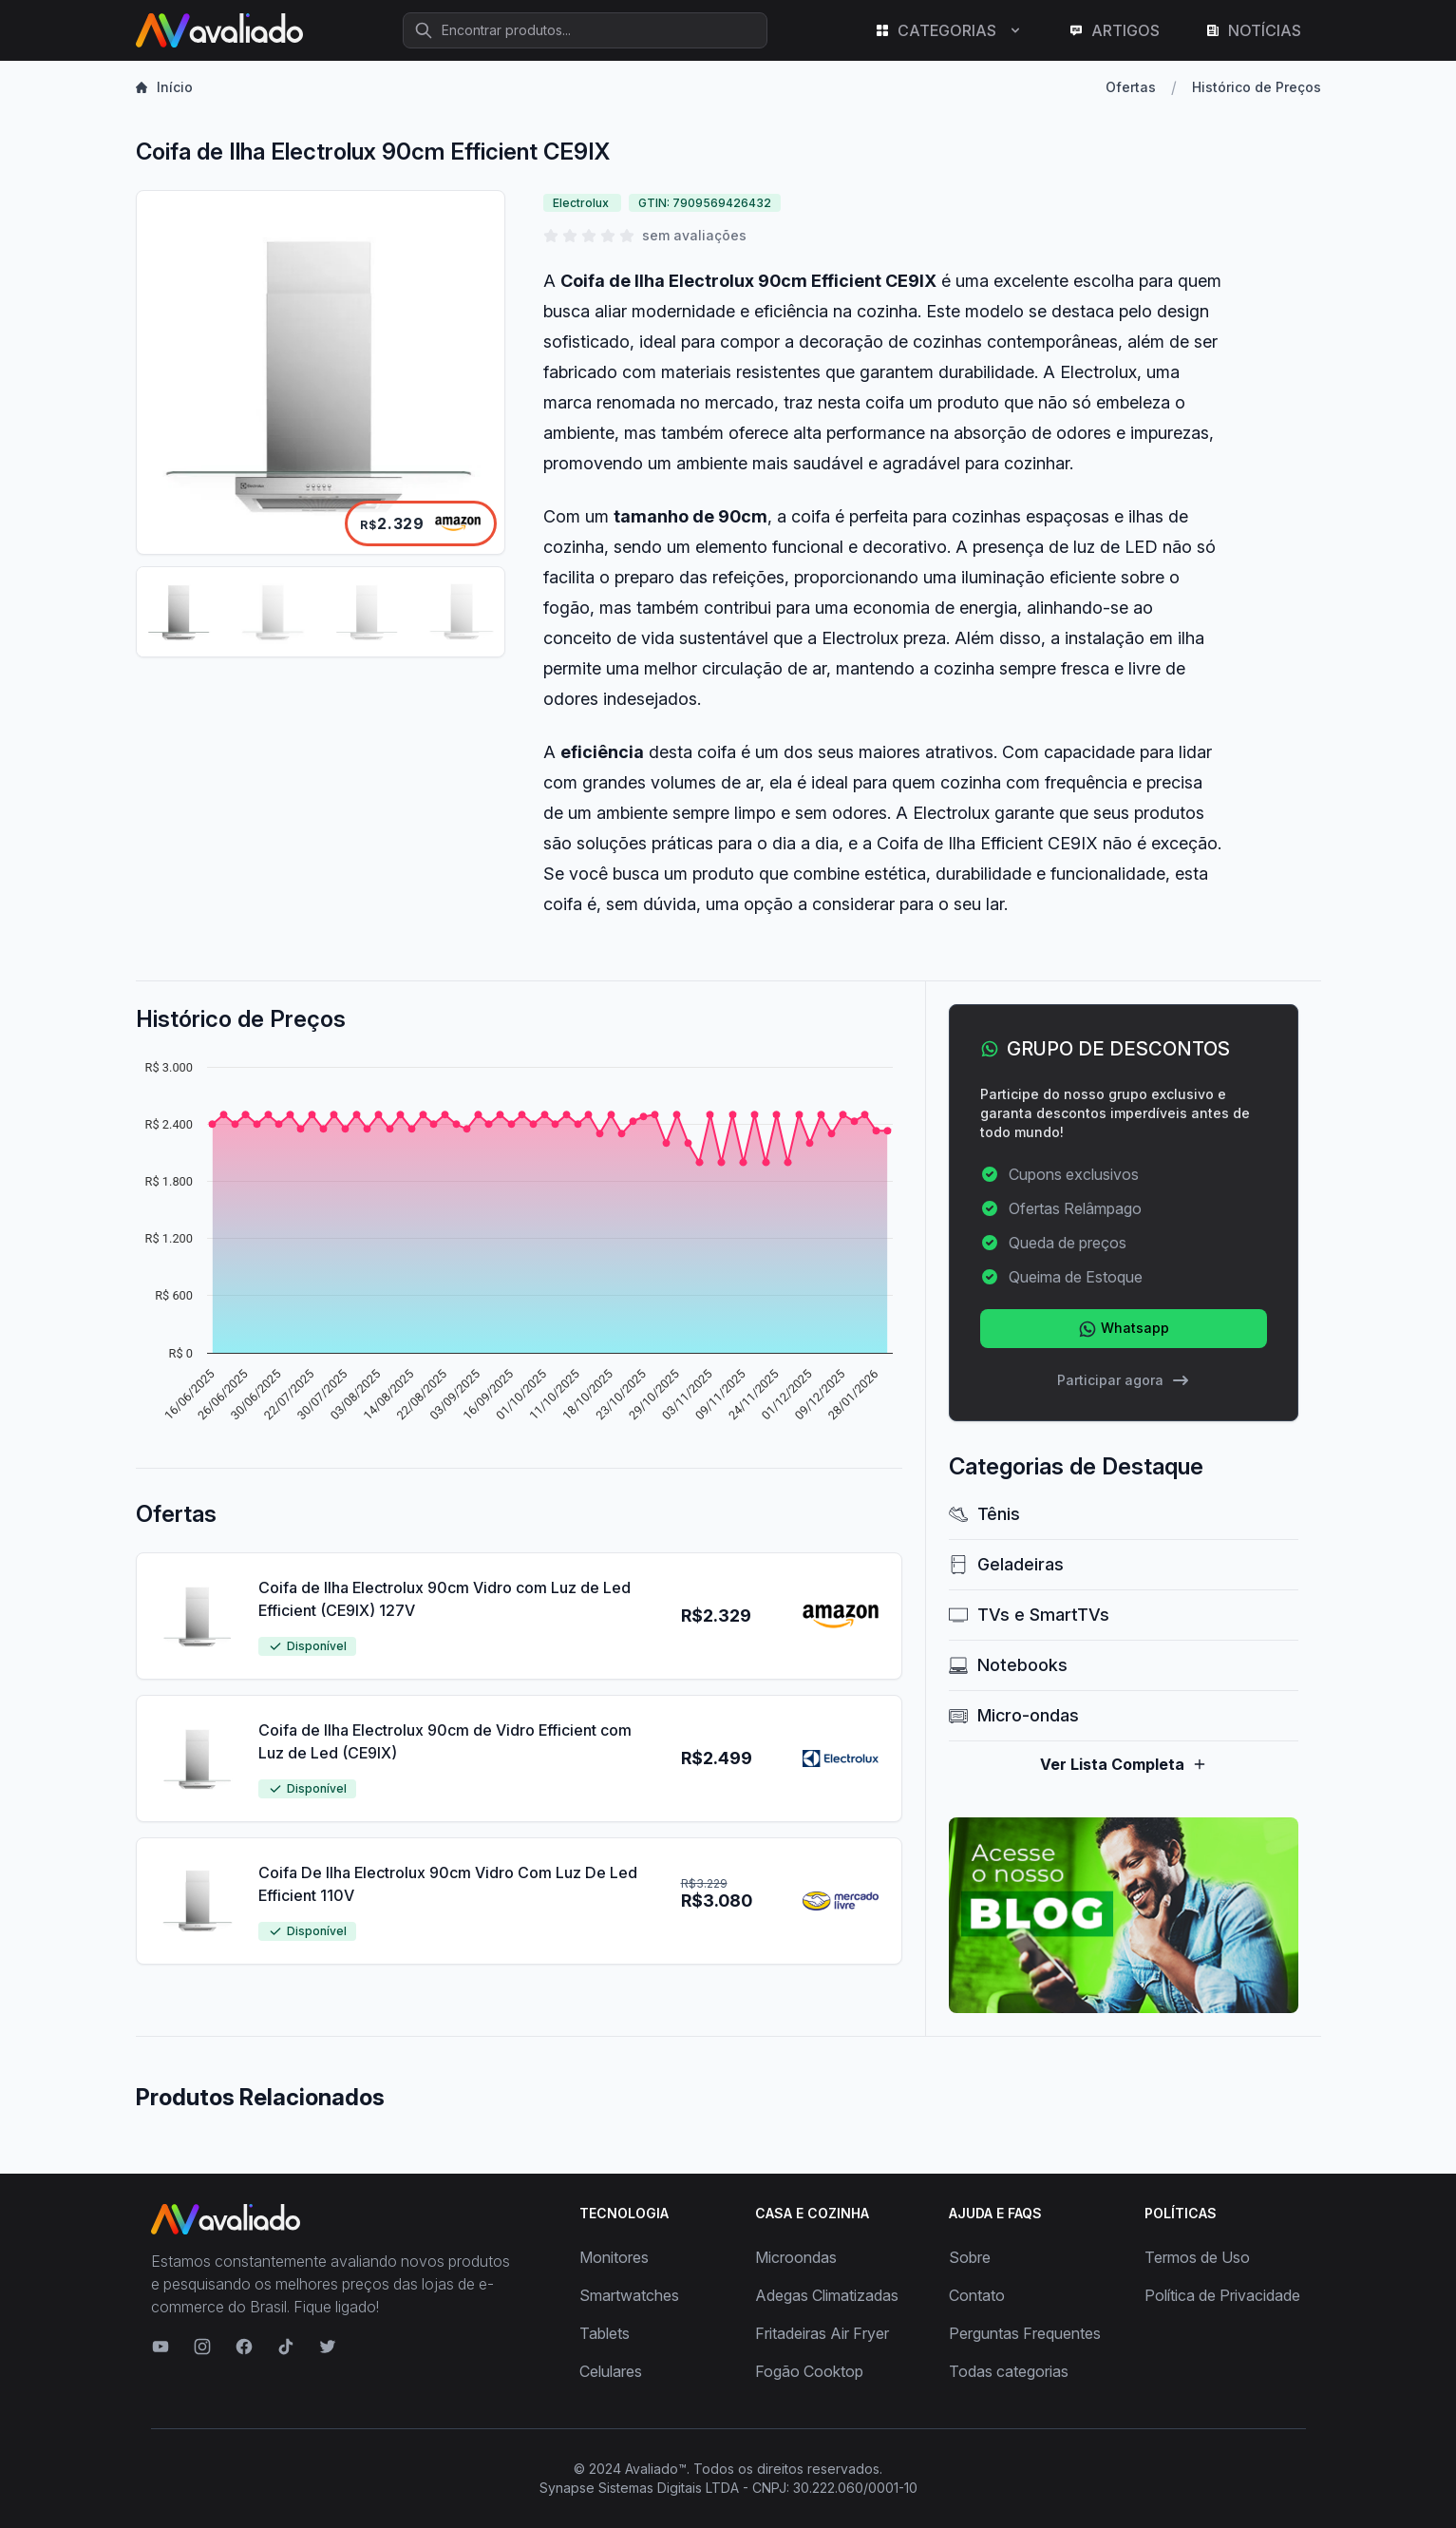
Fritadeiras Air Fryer (822, 2333)
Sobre (970, 2257)
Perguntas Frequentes (1025, 2333)
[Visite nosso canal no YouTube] (160, 2346)
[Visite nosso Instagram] (202, 2346)
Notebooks (1008, 1665)
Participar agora (1123, 1380)
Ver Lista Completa (1123, 1764)
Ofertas (1131, 87)
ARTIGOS (1114, 30)
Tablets (604, 2333)
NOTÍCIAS (1253, 30)
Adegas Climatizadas (826, 2295)
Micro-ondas (1014, 1715)
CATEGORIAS (949, 30)
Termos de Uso (1197, 2257)
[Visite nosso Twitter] (327, 2346)
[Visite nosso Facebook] (244, 2346)
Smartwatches (629, 2295)
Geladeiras (1006, 1564)
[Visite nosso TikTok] (285, 2346)
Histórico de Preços (1256, 87)
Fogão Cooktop (809, 2371)
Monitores (614, 2257)
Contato (977, 2295)
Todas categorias (1008, 2371)
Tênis (984, 1514)
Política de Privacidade (1222, 2295)
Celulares (610, 2371)
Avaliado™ (656, 2469)
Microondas (796, 2257)
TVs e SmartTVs (1029, 1615)
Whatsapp (1123, 1329)
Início (164, 87)
